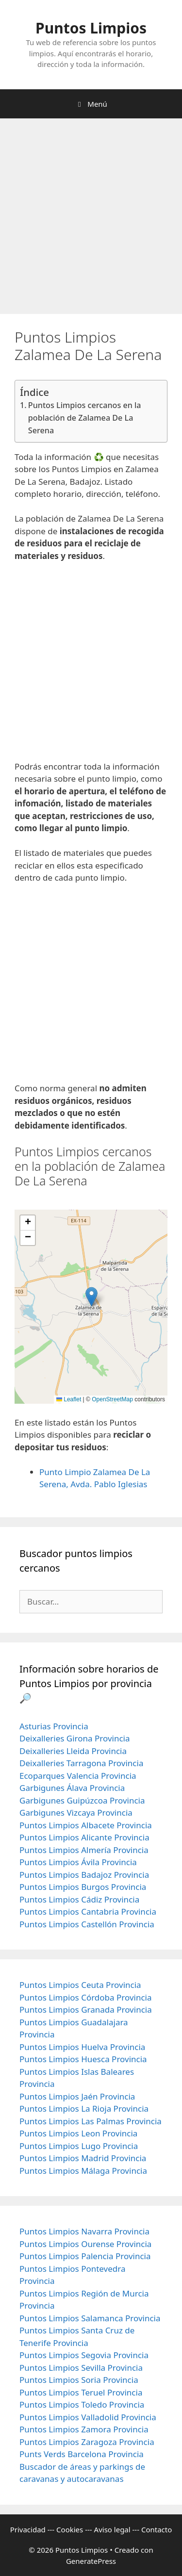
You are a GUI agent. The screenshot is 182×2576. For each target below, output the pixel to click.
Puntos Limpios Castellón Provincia (86, 1924)
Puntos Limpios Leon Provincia (78, 2133)
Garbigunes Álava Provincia (72, 1787)
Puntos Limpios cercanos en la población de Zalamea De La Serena (84, 418)
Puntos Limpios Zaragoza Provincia (86, 2441)
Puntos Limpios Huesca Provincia (83, 2059)
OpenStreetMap (112, 1399)
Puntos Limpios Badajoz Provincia (84, 1874)
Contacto (156, 2529)
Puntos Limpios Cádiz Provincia (79, 1899)
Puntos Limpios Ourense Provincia (85, 2243)
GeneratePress (91, 2561)
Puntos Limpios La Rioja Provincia (84, 2108)
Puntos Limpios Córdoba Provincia (85, 1997)
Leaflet (68, 1399)
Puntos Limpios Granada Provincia (85, 2009)
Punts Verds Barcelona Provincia (81, 2454)
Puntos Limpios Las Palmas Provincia (90, 2121)
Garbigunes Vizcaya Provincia (75, 1812)
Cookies (69, 2529)
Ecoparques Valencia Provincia (77, 1775)
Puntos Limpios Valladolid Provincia (87, 2417)
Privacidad (28, 2529)
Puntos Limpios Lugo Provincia (78, 2145)
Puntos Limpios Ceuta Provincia (80, 1984)
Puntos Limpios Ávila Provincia (78, 1862)
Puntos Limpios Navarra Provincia (84, 2231)
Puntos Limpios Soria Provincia (78, 2379)
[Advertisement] (91, 219)
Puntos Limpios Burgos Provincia (82, 1886)
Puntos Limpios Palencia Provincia (85, 2256)
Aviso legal (112, 2529)
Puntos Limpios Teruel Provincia (80, 2392)
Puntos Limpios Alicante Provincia (84, 1837)
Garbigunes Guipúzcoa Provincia (82, 1800)
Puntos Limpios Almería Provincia (84, 1849)
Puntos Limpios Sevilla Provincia (81, 2367)
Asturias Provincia (53, 1726)
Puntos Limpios (91, 28)
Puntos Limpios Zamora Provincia (84, 2429)
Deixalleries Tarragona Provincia (81, 1763)
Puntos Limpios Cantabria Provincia (87, 1911)
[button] (91, 1297)
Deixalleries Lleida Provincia (73, 1750)
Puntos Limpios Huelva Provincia (82, 2046)
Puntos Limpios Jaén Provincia (77, 2096)
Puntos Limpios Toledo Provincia (81, 2404)
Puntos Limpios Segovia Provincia (84, 2355)
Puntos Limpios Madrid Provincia (82, 2158)
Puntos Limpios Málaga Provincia (83, 2170)
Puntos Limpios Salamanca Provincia (90, 2318)
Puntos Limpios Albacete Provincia (85, 1825)
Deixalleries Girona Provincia (74, 1738)
